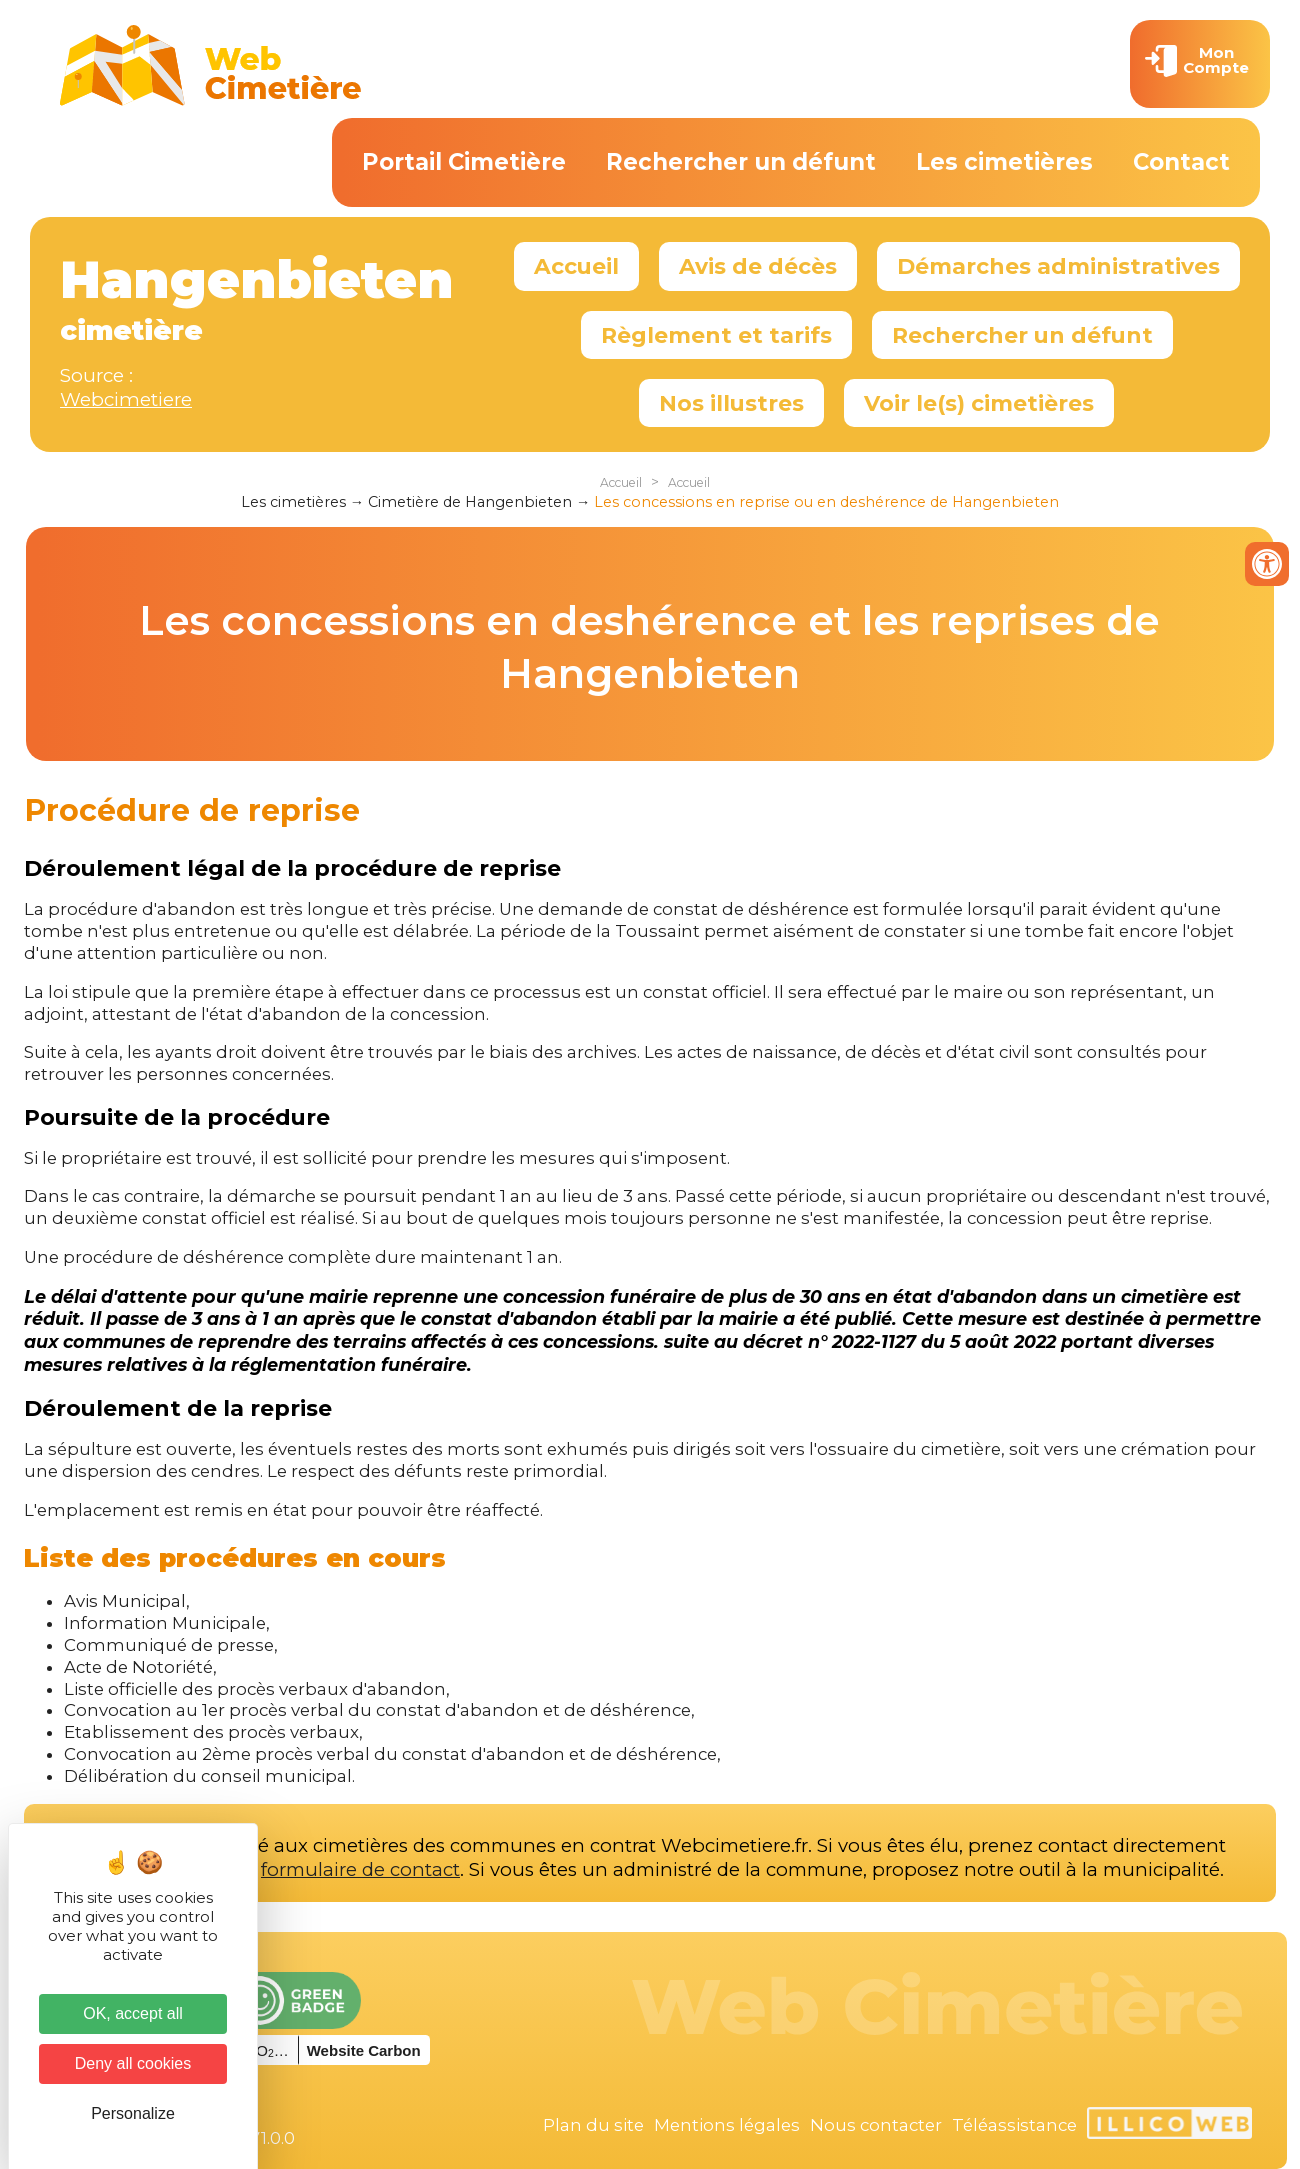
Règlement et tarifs (716, 335)
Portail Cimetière (464, 162)
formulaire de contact (360, 1869)
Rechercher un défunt (741, 162)
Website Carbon (364, 2050)
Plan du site (593, 2125)
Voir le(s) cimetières (979, 403)
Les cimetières (1004, 162)
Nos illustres (731, 403)
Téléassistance (1014, 2125)
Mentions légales (727, 2125)
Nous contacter (876, 2125)
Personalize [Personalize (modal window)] (133, 2113)
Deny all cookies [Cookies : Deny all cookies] (133, 2063)
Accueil (576, 266)
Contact (1181, 162)
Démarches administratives (1058, 266)
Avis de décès (758, 266)
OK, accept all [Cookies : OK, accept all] (133, 2013)
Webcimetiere (126, 399)
